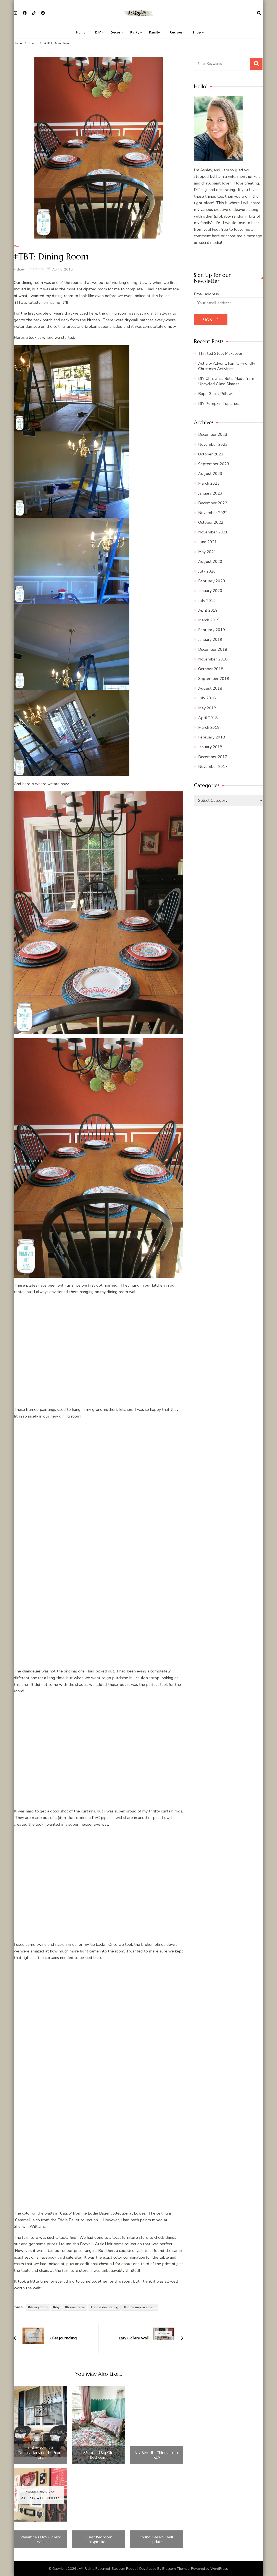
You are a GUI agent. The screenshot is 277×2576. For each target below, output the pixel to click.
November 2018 (213, 659)
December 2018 (212, 649)
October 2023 (210, 454)
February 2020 (211, 581)
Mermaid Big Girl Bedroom (98, 2455)
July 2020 (207, 571)
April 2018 (208, 717)
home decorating (105, 2307)
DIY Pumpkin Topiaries (218, 403)
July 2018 (207, 698)
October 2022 (210, 522)
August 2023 (210, 473)
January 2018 (210, 746)
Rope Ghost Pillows (216, 393)
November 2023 (213, 444)
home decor (76, 2307)
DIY (98, 32)
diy (57, 2307)
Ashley (19, 269)
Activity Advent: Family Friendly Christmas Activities (226, 366)
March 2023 (209, 483)
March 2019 (209, 620)
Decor (116, 32)
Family (154, 32)
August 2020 (210, 561)
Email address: (206, 294)
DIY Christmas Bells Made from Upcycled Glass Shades (226, 381)
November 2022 (213, 512)
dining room (39, 2307)
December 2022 (212, 503)
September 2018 (213, 678)
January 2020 (210, 590)
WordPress (219, 2568)
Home (80, 32)
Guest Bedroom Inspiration (98, 2539)
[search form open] (259, 13)
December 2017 (212, 756)
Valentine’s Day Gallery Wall (40, 2539)
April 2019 (208, 610)
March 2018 (209, 727)
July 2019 (207, 600)
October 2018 (210, 668)
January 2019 (210, 639)
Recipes (176, 32)
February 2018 (211, 737)
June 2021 (207, 541)
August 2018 (210, 688)
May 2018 (207, 708)
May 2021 (207, 551)
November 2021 (213, 532)
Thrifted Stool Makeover (220, 353)
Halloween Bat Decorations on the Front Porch (40, 2453)
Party (134, 32)
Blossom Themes (175, 2568)
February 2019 (211, 629)
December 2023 (212, 434)
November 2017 (213, 766)
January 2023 (210, 493)
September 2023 (213, 463)
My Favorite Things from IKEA (156, 2455)
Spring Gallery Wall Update (156, 2539)
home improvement (141, 2307)
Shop (196, 32)
